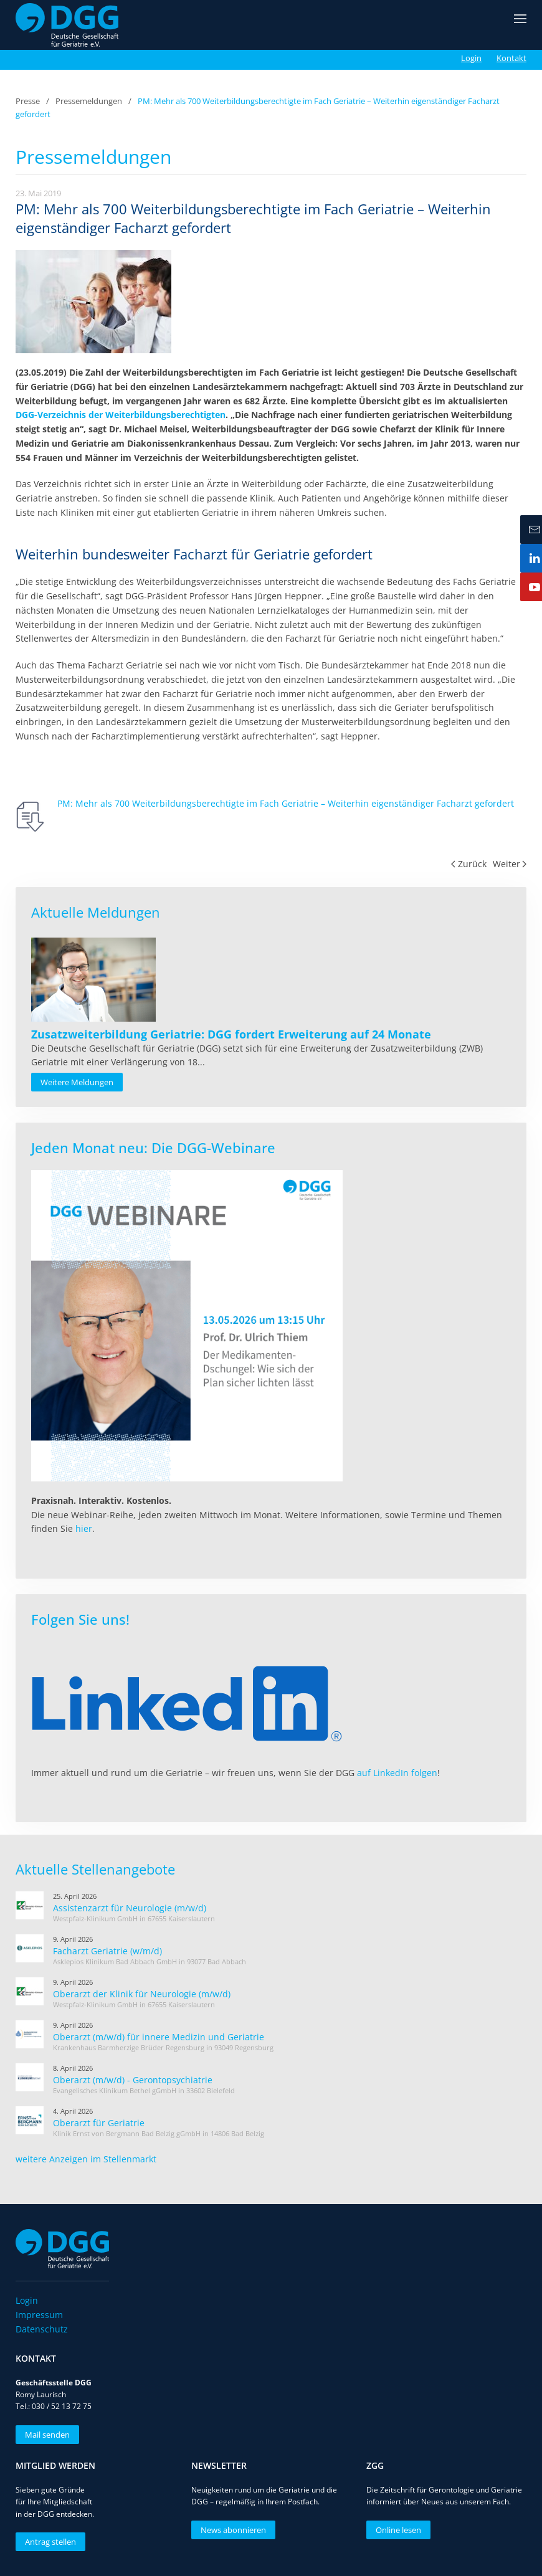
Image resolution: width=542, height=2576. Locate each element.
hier (83, 1528)
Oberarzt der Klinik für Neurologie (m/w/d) (142, 1994)
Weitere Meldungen (76, 1082)
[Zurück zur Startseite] (67, 25)
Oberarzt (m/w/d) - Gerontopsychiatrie (132, 2080)
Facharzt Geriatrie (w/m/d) (107, 1951)
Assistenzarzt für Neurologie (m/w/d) (129, 1908)
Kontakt (511, 58)
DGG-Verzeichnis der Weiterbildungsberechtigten (121, 415)
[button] (520, 25)
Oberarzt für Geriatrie (99, 2123)
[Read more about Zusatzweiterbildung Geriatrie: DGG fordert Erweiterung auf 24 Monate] (93, 980)
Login (471, 58)
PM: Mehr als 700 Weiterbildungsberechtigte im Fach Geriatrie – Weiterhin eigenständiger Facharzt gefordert (285, 803)
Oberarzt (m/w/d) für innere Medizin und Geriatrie (158, 2037)
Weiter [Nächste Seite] (510, 864)
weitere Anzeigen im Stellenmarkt (86, 2159)
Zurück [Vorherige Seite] (469, 864)
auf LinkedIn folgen (397, 1773)
